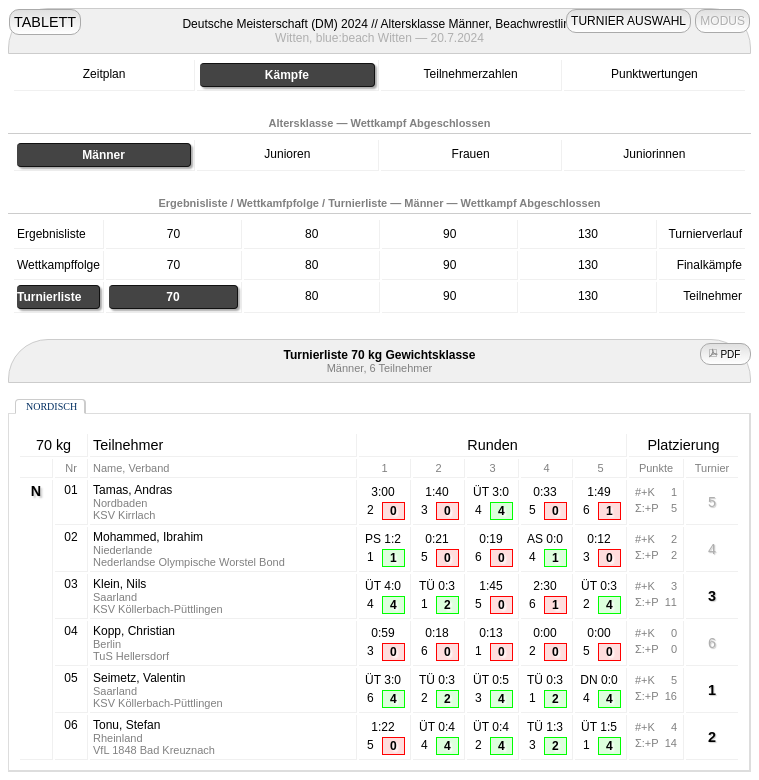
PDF (726, 354)
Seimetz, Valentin (139, 678)
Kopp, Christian (134, 631)
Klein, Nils (119, 584)
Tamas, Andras (132, 490)
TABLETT (45, 22)
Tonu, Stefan (126, 725)
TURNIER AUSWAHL (628, 21)
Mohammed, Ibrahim (148, 537)
